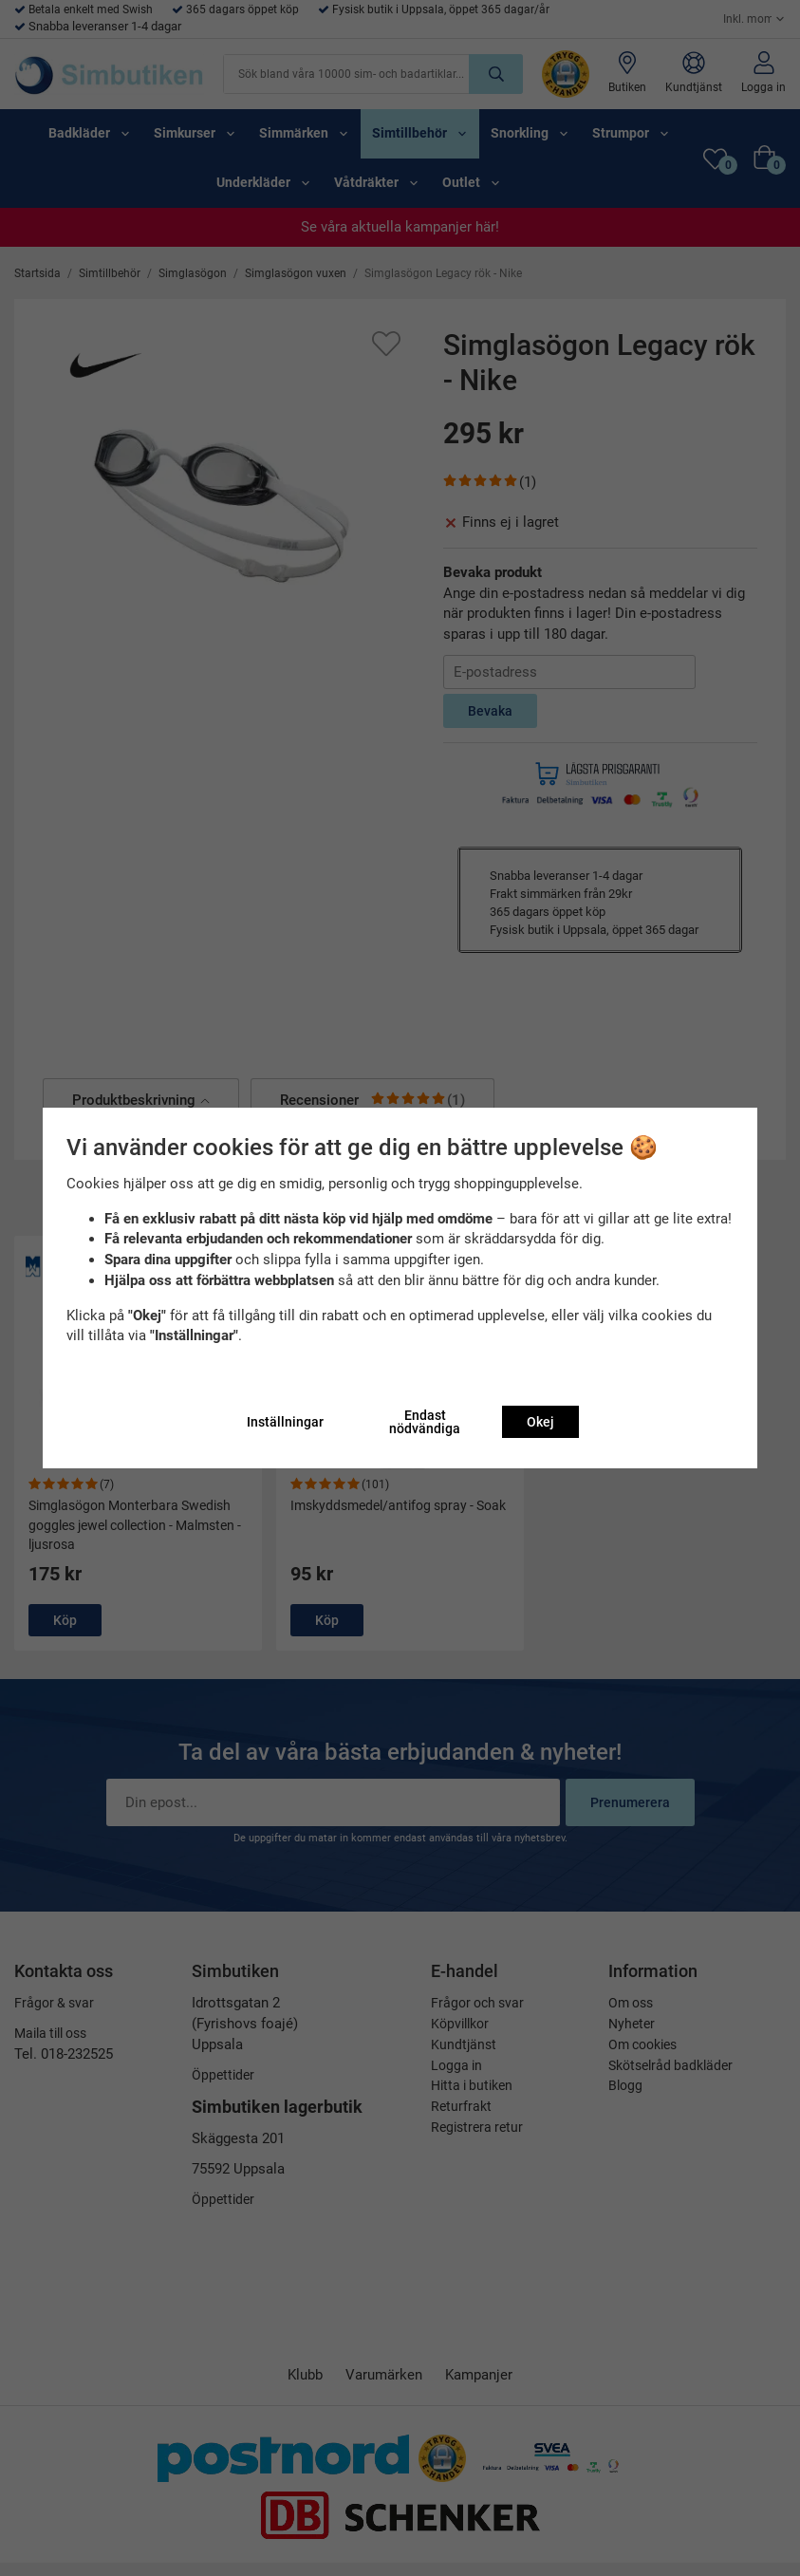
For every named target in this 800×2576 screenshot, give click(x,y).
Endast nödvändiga (424, 1422)
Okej (540, 1421)
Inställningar (285, 1421)
